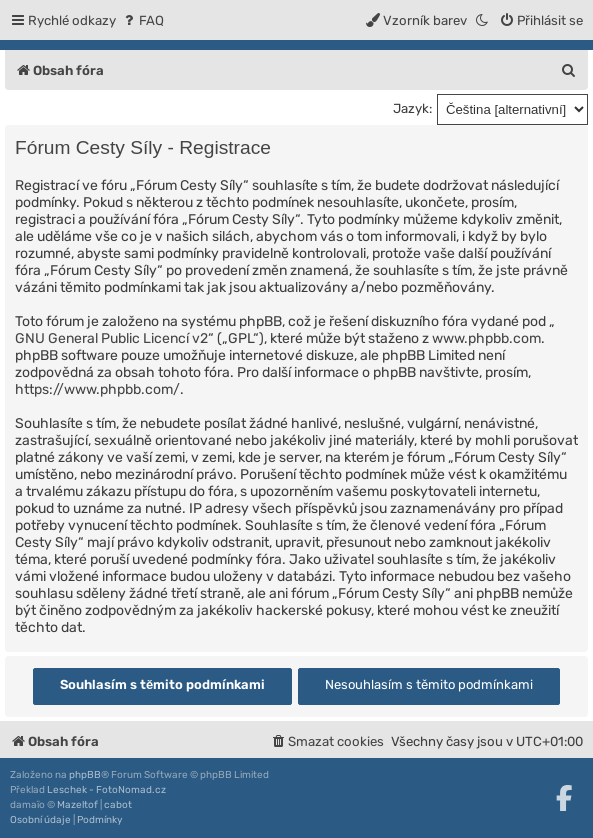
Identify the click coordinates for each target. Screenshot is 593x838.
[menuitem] (142, 20)
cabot (118, 805)
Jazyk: (412, 108)
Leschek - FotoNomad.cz (106, 790)
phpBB (85, 775)
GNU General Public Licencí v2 (111, 338)
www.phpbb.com (486, 338)
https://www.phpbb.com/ (97, 389)
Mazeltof (77, 805)
